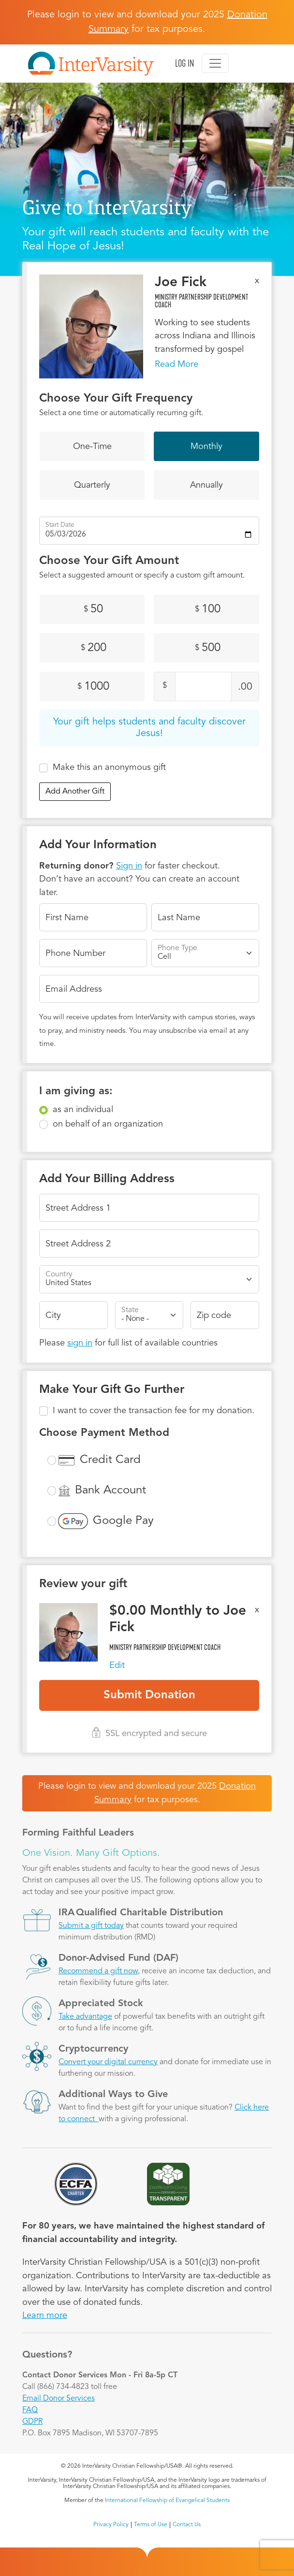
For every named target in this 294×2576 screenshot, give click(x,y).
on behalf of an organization (108, 1124)
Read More (176, 364)
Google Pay (123, 1521)
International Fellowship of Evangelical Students (167, 2501)
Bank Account (110, 1490)
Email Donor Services (58, 2398)
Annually (206, 485)
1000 (93, 686)
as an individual (83, 1109)
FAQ (30, 2410)
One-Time (92, 446)
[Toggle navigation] (215, 63)
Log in (184, 63)
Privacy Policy (111, 2525)
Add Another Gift (74, 792)
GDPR (32, 2422)
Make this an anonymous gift (109, 767)
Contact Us (187, 2525)
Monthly (206, 446)
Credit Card (110, 1460)
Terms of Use (150, 2525)
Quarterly (92, 485)
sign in (79, 1343)
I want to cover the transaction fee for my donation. (153, 1410)
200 (93, 648)
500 (207, 648)
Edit (117, 1665)
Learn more (44, 2315)
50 (93, 609)
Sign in (129, 866)
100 (207, 609)
